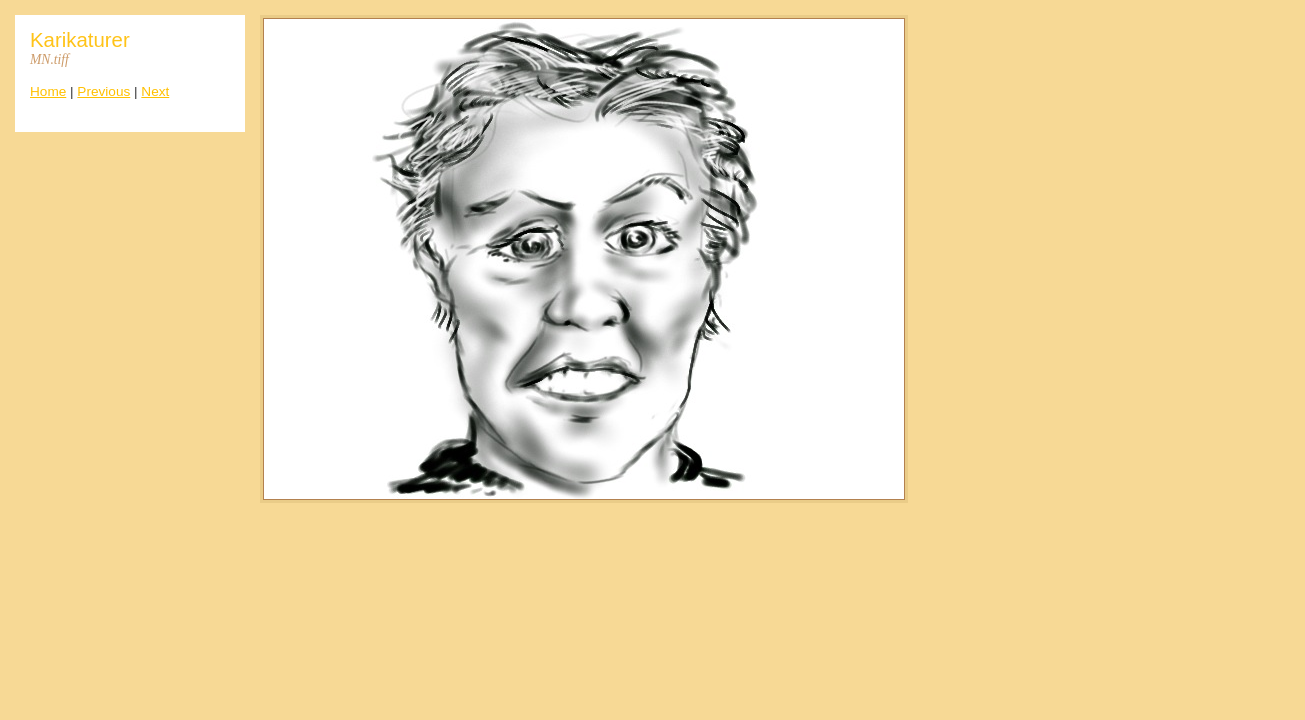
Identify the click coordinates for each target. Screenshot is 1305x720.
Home (48, 91)
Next (155, 91)
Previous (103, 91)
